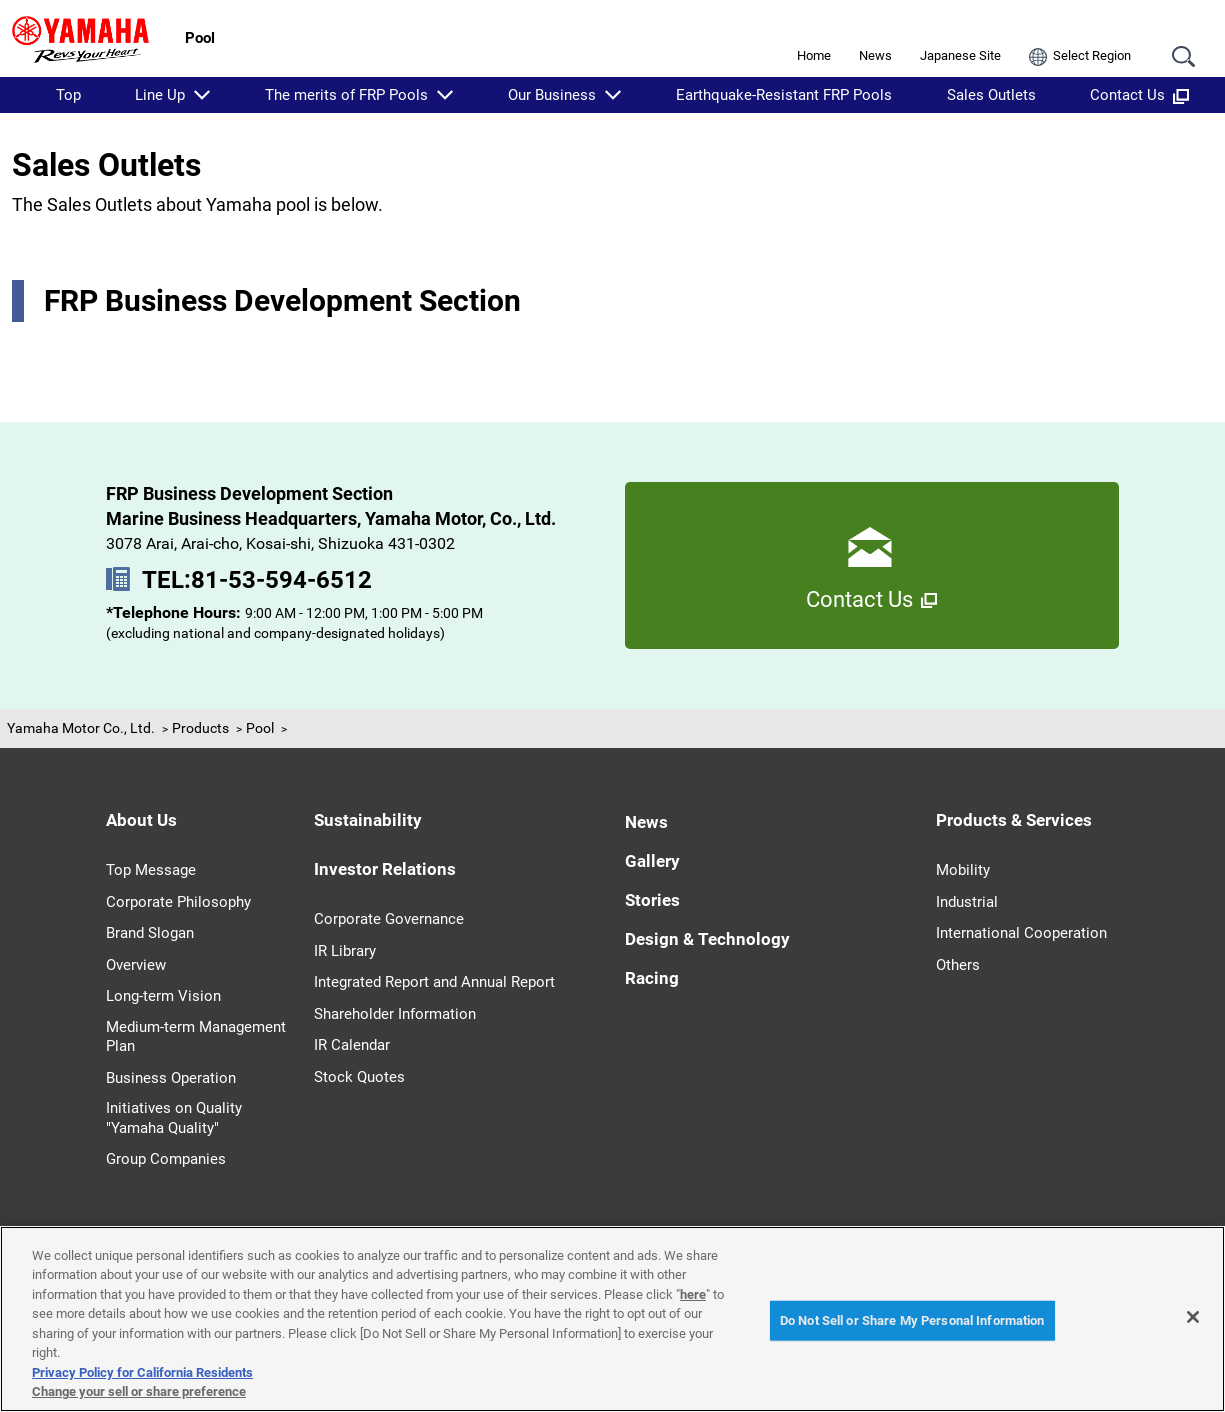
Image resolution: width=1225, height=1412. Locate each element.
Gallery (652, 861)
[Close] (1193, 1317)
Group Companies (166, 1159)
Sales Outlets (991, 95)
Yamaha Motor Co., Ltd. (81, 728)
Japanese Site (960, 55)
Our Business (552, 95)
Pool (260, 728)
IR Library (345, 951)
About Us (141, 820)
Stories (652, 900)
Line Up (160, 95)
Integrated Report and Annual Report (434, 982)
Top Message (151, 870)
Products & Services (1014, 820)
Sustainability (368, 820)
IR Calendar (352, 1045)
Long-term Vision (163, 996)
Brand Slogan (150, 933)
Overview (136, 965)
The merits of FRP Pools (346, 95)
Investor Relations (385, 869)
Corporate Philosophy (178, 902)
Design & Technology (707, 939)
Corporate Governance (389, 919)
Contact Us (1139, 95)
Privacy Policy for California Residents (142, 1372)
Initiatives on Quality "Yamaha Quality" (174, 1118)
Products (200, 728)
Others (958, 965)
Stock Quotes (359, 1077)
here (693, 1294)
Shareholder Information (395, 1014)
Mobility (963, 870)
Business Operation (171, 1078)
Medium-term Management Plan (196, 1037)
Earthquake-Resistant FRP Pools (784, 95)
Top (68, 95)
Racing (652, 978)
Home (814, 55)
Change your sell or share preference (139, 1391)
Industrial (967, 902)
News (875, 55)
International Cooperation (1021, 933)
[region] (612, 1319)
